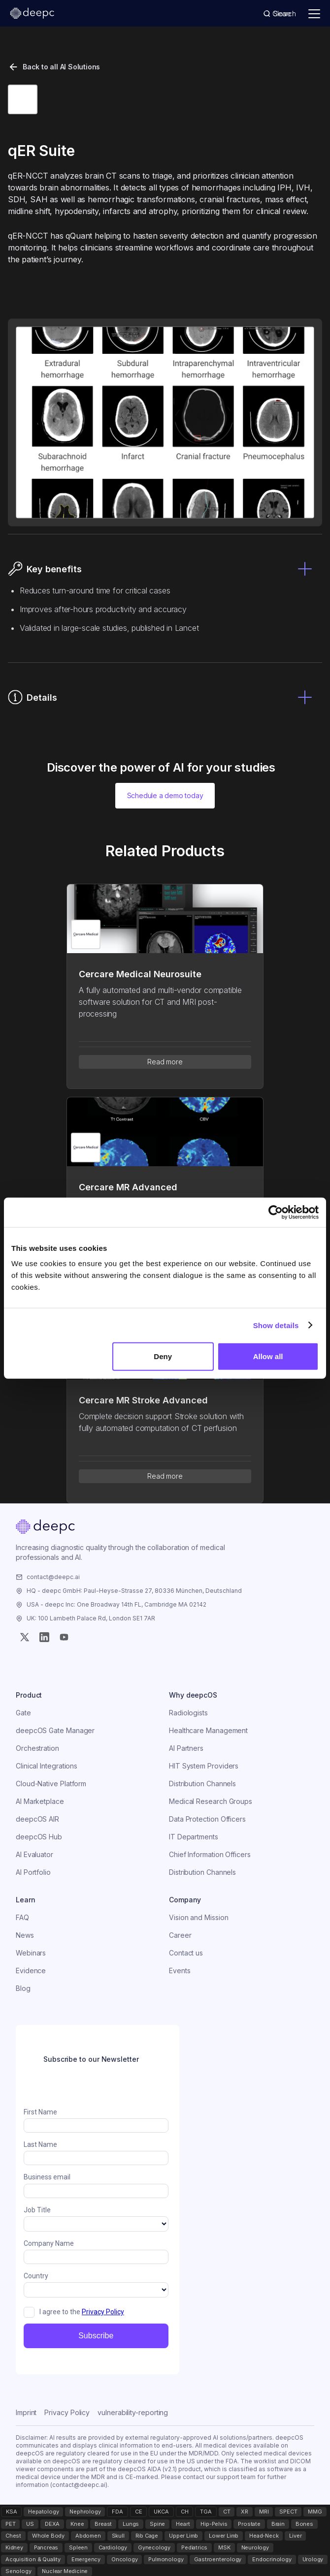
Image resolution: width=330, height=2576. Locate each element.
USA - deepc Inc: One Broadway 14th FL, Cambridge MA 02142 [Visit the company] (116, 1604)
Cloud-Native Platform (51, 1783)
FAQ (22, 1917)
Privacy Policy (67, 2412)
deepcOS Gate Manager (55, 1730)
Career (180, 1935)
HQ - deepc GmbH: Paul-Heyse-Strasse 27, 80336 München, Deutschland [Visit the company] (134, 1590)
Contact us (186, 1953)
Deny (163, 1356)
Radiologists (188, 1712)
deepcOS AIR (37, 1819)
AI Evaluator (34, 1854)
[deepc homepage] (32, 14)
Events (180, 1970)
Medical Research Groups (210, 1801)
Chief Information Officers (210, 1854)
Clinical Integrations (46, 1766)
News (25, 1935)
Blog (23, 1988)
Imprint (26, 2412)
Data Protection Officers (207, 1819)
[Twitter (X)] (25, 1637)
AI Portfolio (33, 1872)
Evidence (31, 1970)
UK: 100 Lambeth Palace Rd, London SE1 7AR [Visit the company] (91, 1618)
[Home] (45, 1528)
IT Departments (193, 1836)
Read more (164, 1061)
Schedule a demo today (165, 795)
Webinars (31, 1953)
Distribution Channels (202, 1783)
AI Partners (186, 1748)
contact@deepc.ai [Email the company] (53, 1577)
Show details (276, 1325)
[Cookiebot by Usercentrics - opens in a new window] (275, 1212)
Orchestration (37, 1748)
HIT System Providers (203, 1766)
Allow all (268, 1356)
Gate (23, 1712)
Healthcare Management (208, 1730)
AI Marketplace (40, 1801)
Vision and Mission (199, 1917)
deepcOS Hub (39, 1836)
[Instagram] (44, 1637)
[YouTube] (64, 1637)
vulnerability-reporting (133, 2412)
